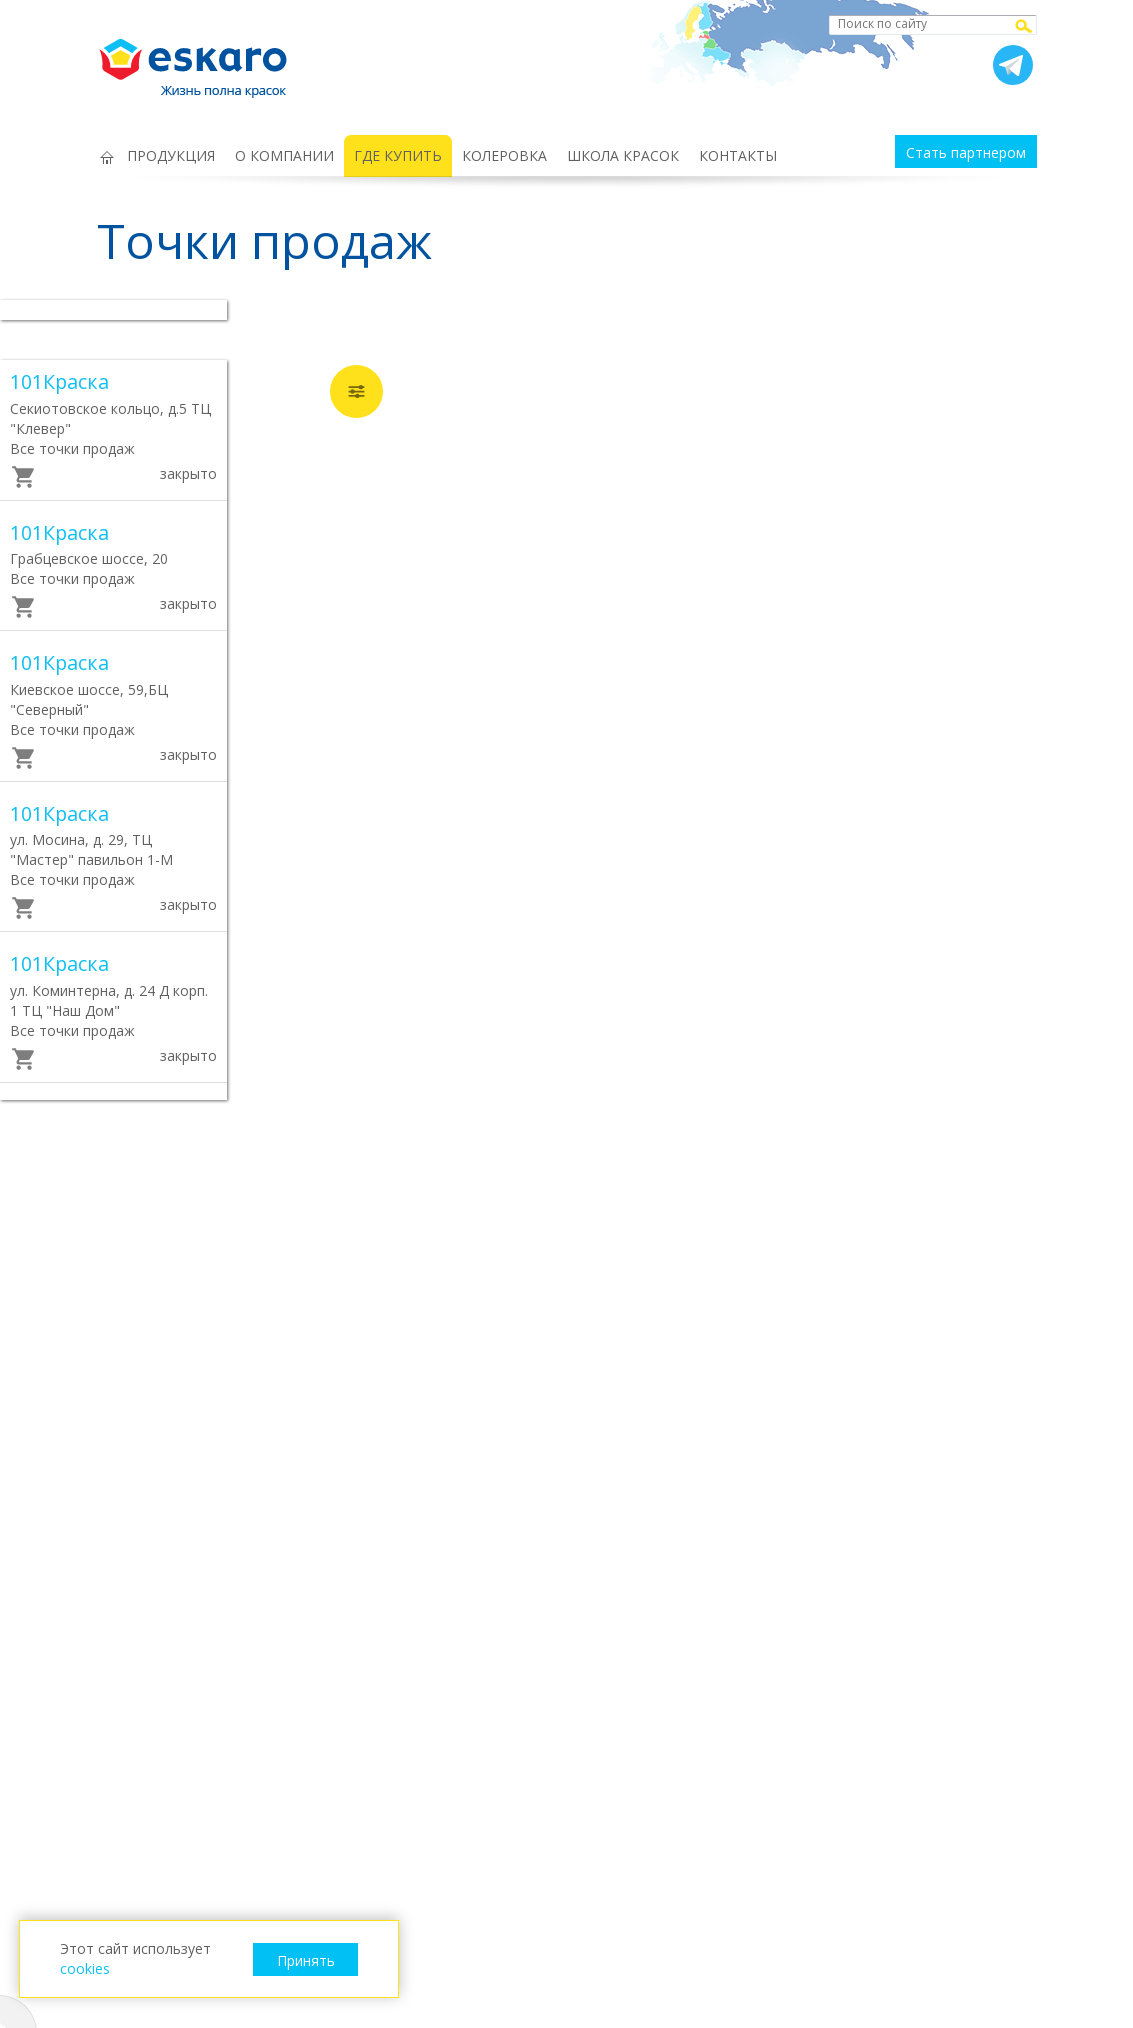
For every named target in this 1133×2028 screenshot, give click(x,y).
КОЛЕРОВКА (504, 155)
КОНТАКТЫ (738, 155)
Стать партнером (966, 152)
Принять (306, 1960)
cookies (85, 1968)
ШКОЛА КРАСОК (623, 155)
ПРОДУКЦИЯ (171, 155)
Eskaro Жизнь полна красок (203, 60)
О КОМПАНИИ (284, 155)
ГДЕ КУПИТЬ (398, 155)
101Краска (59, 381)
